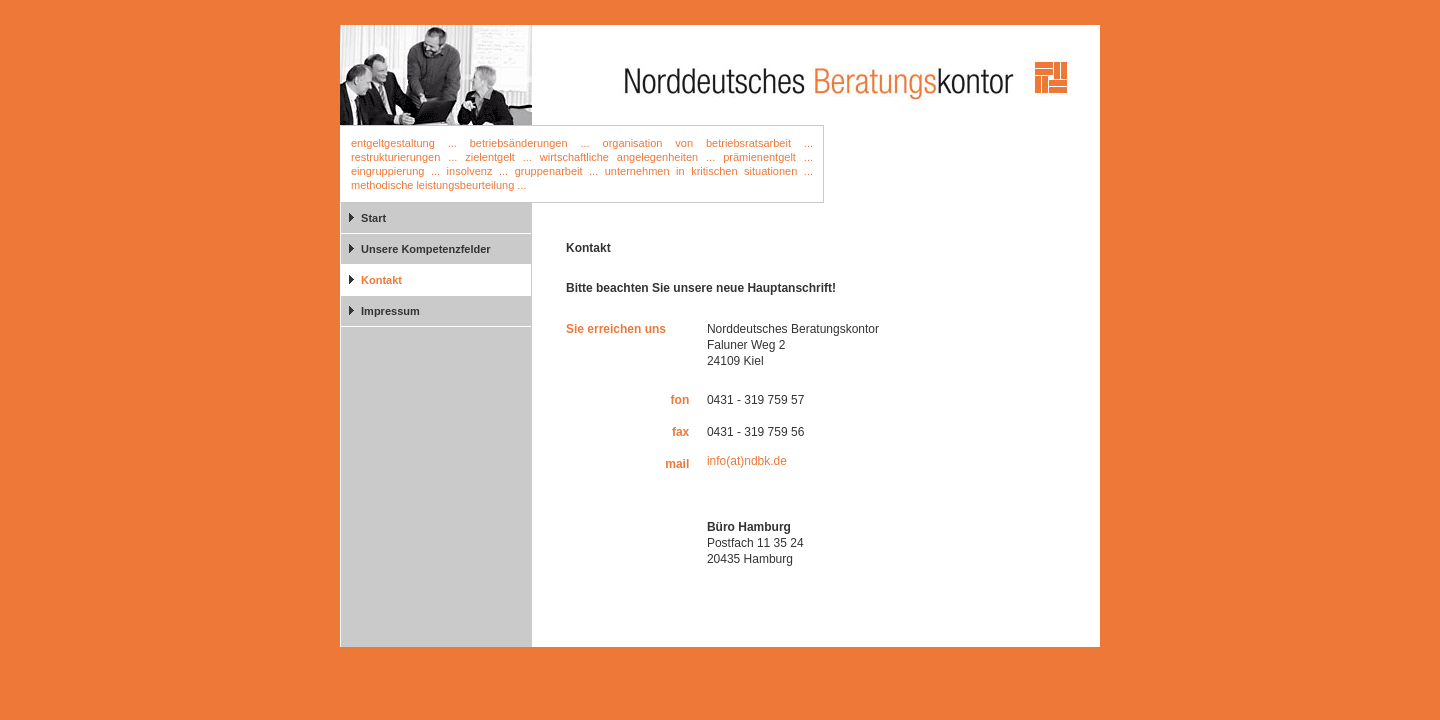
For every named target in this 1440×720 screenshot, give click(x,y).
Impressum (390, 311)
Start (373, 218)
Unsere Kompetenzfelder (426, 249)
